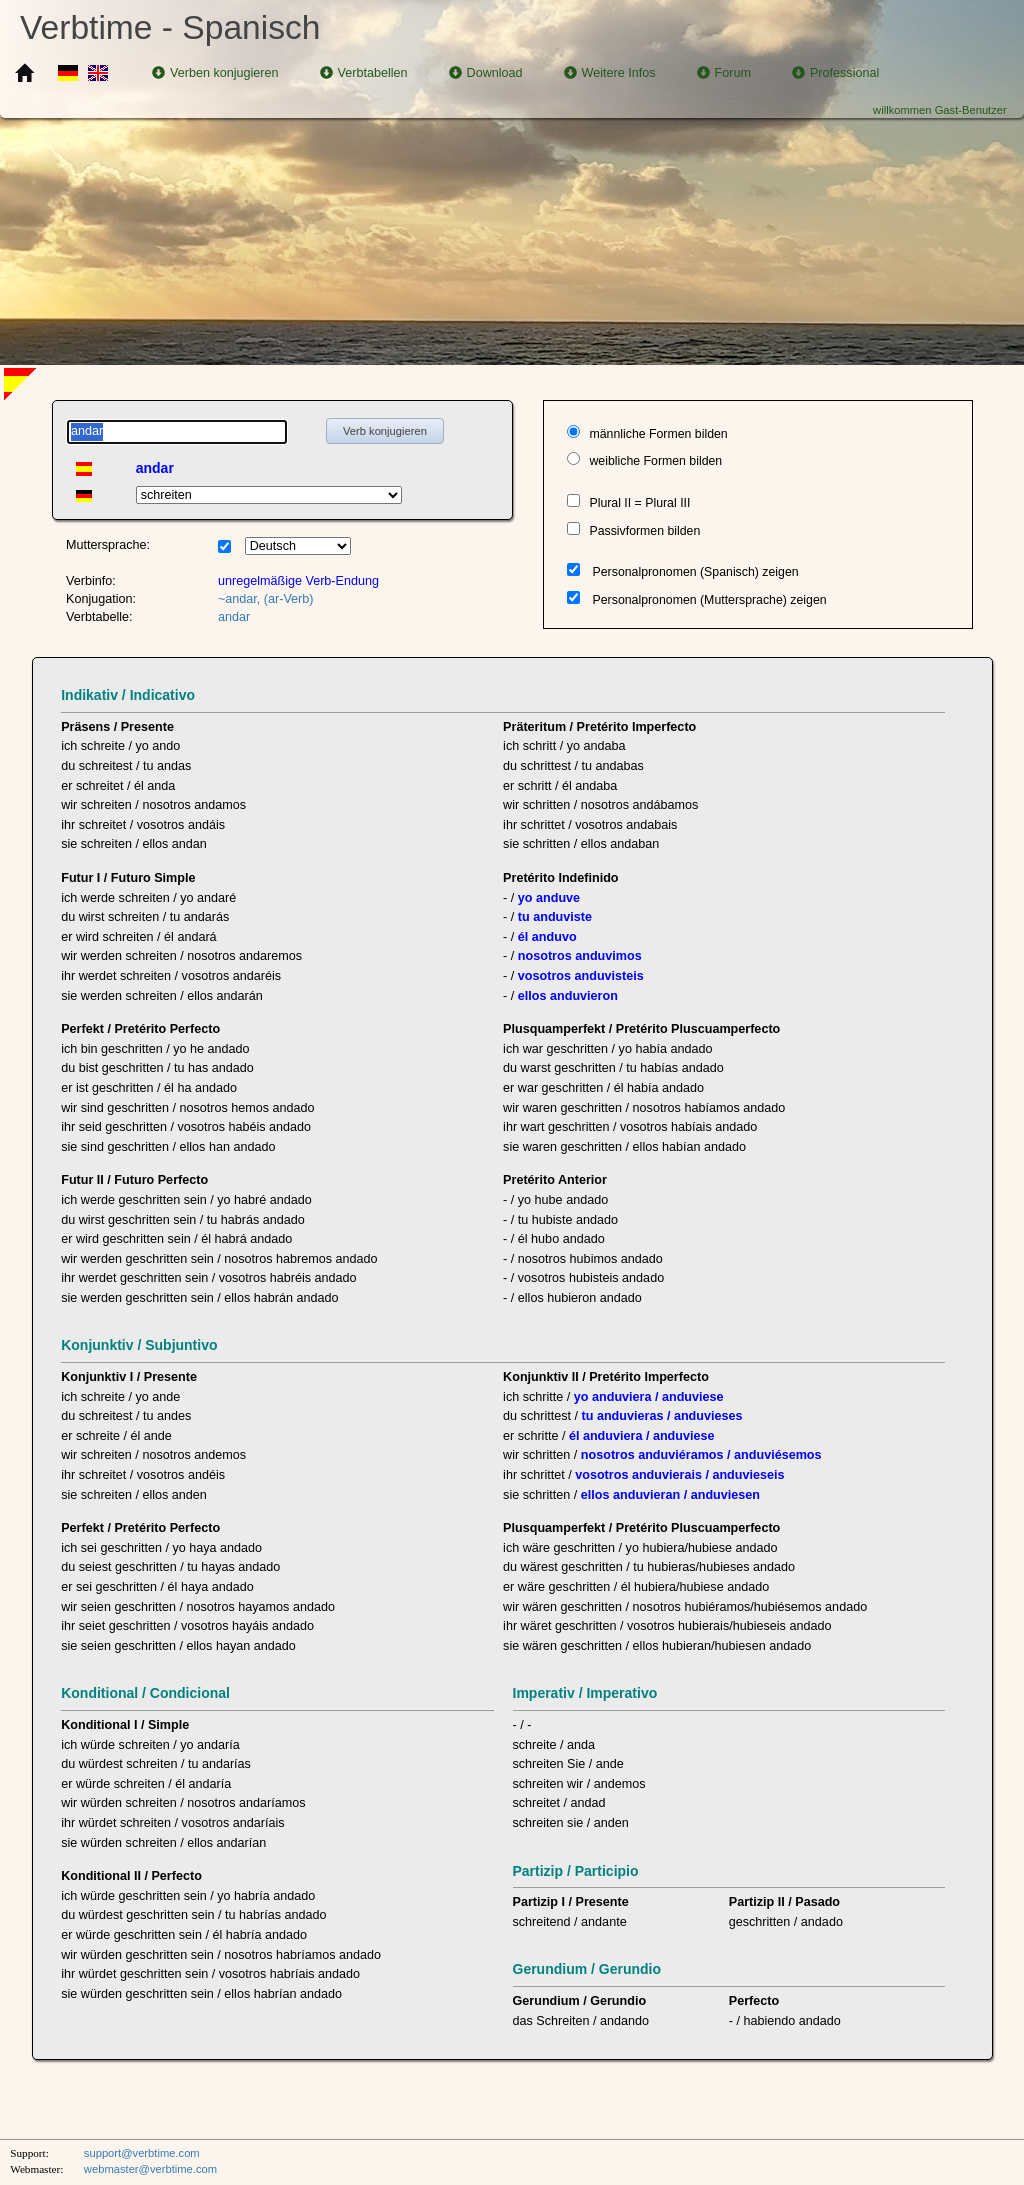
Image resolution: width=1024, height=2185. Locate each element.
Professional (835, 73)
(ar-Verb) (289, 599)
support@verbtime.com (142, 2153)
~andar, (239, 599)
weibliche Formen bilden (655, 461)
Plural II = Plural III (639, 503)
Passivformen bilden (644, 531)
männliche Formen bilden (658, 434)
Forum (724, 73)
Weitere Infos (610, 73)
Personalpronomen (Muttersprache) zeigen (710, 600)
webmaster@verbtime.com (150, 2169)
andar (234, 617)
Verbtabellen (364, 73)
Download (486, 73)
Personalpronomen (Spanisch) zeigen (696, 572)
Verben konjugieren (215, 73)
